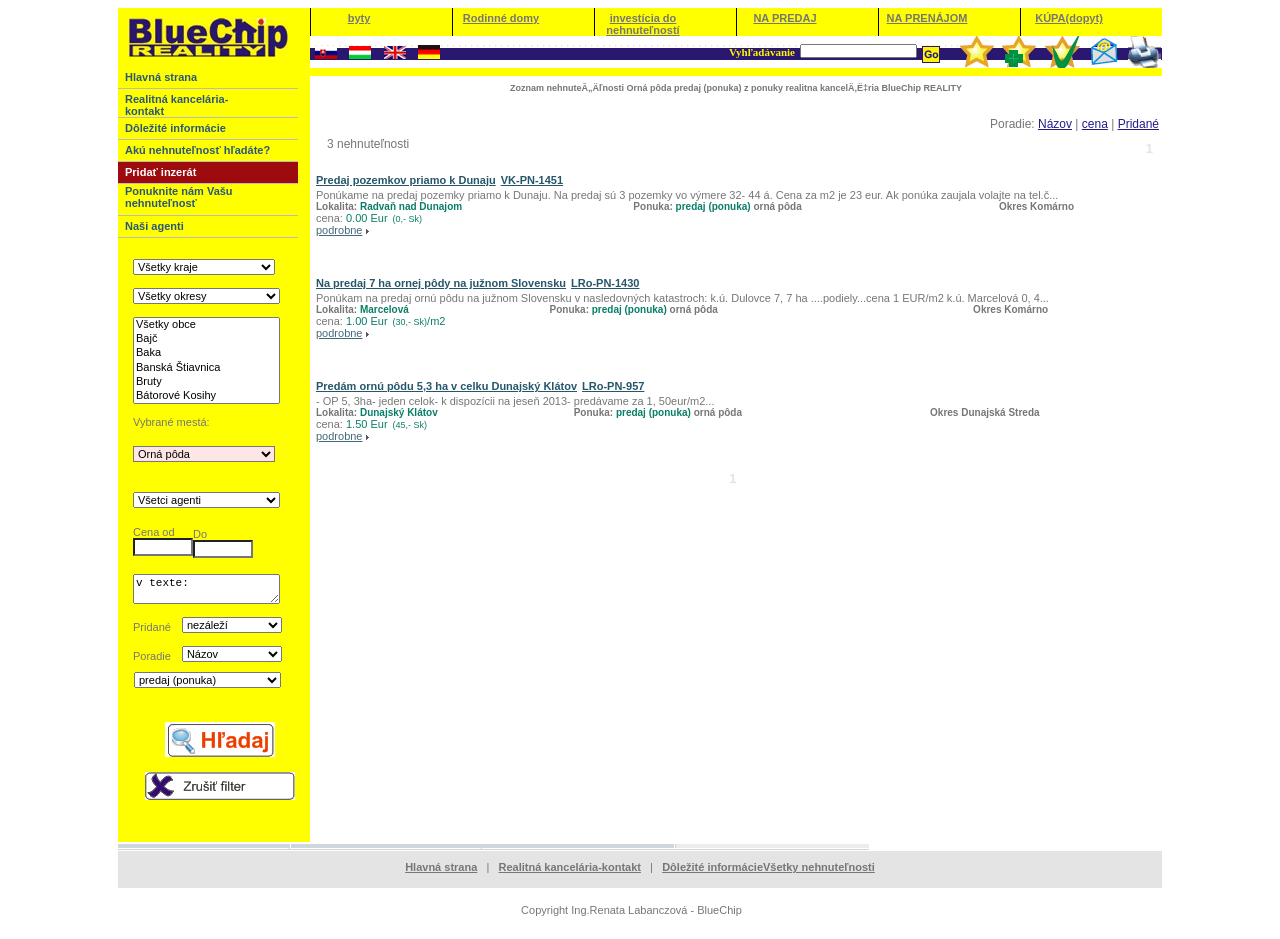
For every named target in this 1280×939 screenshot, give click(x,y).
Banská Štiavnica (206, 368)
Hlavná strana (441, 873)
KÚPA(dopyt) (1069, 18)
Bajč (206, 339)
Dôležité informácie (712, 873)
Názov (1055, 124)
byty (359, 18)
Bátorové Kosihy (206, 396)
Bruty (206, 382)
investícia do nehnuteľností (642, 24)
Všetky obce (206, 325)
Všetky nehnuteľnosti (819, 873)
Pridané (1138, 124)
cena (1095, 124)
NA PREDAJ (784, 18)
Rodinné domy (501, 18)
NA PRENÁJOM (927, 18)
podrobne (339, 230)
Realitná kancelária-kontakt (570, 873)
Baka (206, 353)
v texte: (206, 592)
